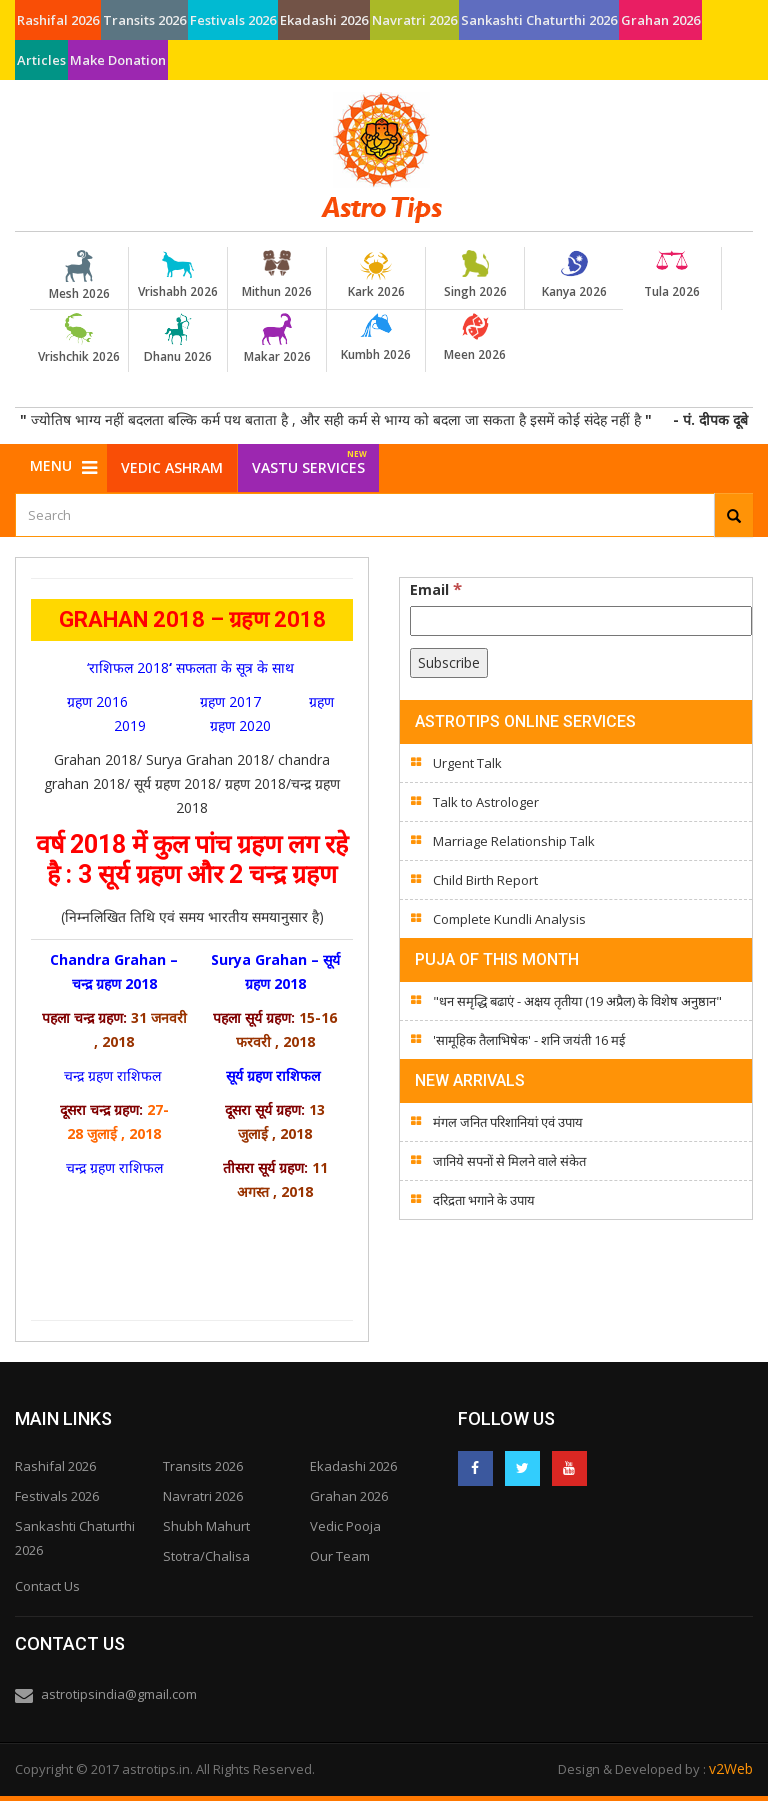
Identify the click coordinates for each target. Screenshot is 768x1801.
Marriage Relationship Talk (514, 841)
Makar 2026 (277, 339)
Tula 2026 (672, 275)
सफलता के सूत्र (216, 667)
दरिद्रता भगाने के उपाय (484, 1200)
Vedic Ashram (172, 467)
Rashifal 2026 (58, 20)
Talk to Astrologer (486, 802)
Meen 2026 (475, 338)
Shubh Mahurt (206, 1526)
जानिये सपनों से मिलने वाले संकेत (509, 1161)
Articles (41, 60)
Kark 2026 (376, 275)
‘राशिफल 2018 (128, 667)
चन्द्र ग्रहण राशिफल (114, 1075)
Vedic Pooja (345, 1526)
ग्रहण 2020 (240, 725)
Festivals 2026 (233, 20)
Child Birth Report (485, 880)
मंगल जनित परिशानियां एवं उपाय (508, 1122)
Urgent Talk (467, 763)
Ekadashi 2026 (324, 20)
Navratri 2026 (414, 20)
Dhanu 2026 (178, 339)
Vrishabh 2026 (178, 275)
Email (436, 589)
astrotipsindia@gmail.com (119, 1694)
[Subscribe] (449, 663)
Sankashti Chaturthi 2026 (539, 20)
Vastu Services (309, 460)
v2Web (731, 1768)
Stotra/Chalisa (206, 1556)
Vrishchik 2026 (79, 339)
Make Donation (118, 60)
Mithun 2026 (277, 275)
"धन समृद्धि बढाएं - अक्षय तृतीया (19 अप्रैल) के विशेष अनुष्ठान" (577, 1001)
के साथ (277, 667)
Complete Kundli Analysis (509, 919)
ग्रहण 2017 (230, 701)
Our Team (340, 1556)
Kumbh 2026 (376, 338)
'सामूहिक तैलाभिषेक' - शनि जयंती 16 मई (529, 1040)
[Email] (581, 621)
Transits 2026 (144, 20)
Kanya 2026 (574, 275)
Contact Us (47, 1586)
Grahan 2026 (660, 20)
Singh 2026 (475, 275)
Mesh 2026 (79, 276)
